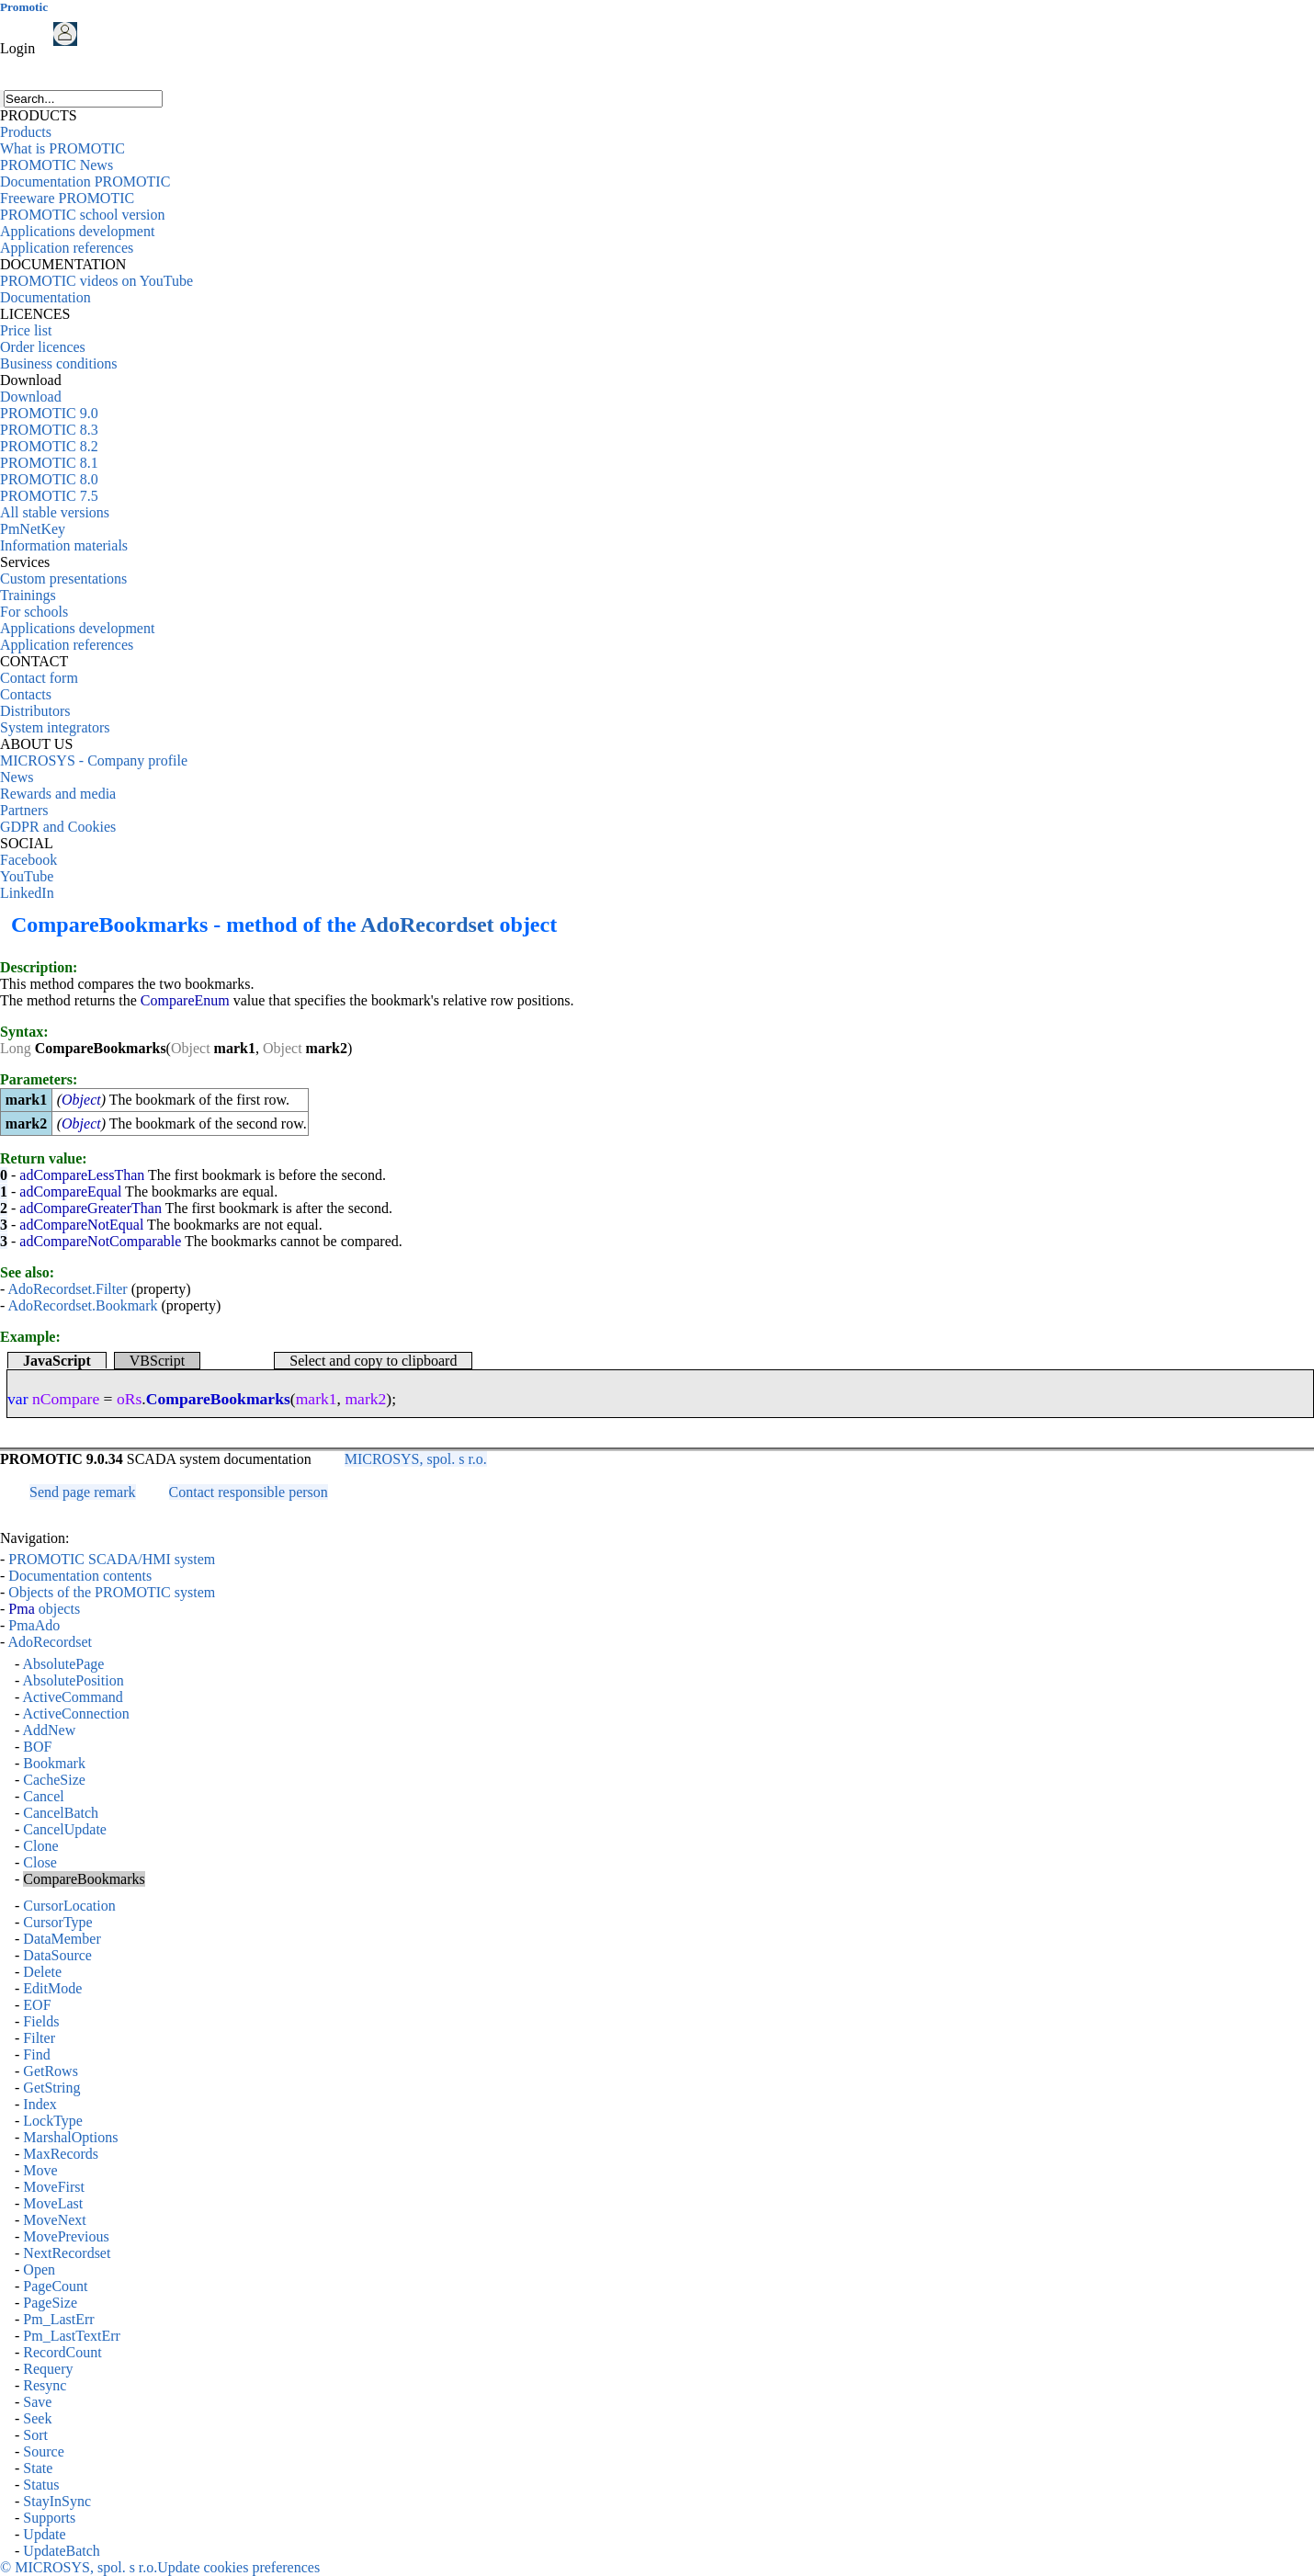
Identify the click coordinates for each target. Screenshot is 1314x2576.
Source (43, 2451)
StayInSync (57, 2501)
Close (39, 1862)
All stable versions (54, 512)
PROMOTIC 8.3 (49, 429)
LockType (53, 2120)
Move (40, 2170)
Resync (44, 2385)
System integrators (55, 727)
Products (25, 132)
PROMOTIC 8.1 (49, 463)
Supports (49, 2517)
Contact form (39, 678)
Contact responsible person (248, 1492)
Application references (66, 247)
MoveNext (54, 2220)
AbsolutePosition (72, 1680)
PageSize (50, 2302)
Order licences (42, 347)
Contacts (25, 694)
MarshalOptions (70, 2137)
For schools (34, 611)
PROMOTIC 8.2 (49, 446)
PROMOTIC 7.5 (49, 496)
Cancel (43, 1796)
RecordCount (62, 2352)
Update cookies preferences (238, 2567)
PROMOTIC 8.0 (49, 479)
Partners (24, 810)
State (37, 2468)
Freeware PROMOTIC (67, 198)
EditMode (52, 1988)
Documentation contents (80, 1575)
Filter (39, 2038)
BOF (37, 1746)
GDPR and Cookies (58, 826)
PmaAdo (34, 1625)
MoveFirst (54, 2187)
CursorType (57, 1922)
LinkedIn (27, 893)
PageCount (55, 2286)
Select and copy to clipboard (373, 1360)
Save (37, 2402)
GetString (51, 2087)
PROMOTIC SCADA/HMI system (111, 1559)
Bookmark (54, 1763)
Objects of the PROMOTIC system (111, 1592)
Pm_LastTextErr (71, 2335)
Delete (42, 1972)
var (17, 1399)
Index (39, 2104)
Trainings (28, 595)
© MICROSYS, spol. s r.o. (78, 2567)
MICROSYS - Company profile (93, 760)
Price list (25, 330)
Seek (37, 2418)
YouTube (26, 876)
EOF (37, 2005)
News (16, 777)
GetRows (50, 2071)
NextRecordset (66, 2253)
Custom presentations (63, 578)
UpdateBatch (61, 2551)
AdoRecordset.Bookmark (82, 1305)
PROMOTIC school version (82, 214)
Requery (48, 2369)
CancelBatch (60, 1813)
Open (39, 2269)
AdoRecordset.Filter (67, 1289)
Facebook (28, 860)
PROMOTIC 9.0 (49, 413)
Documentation (45, 297)
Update (44, 2534)
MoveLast (53, 2203)
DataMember (61, 1938)
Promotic (24, 7)
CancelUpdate (65, 1829)
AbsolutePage (63, 1664)
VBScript (157, 1360)
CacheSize (54, 1779)
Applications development (77, 231)
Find (36, 2054)
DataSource (57, 1955)
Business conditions (59, 363)
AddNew (48, 1730)
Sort (35, 2435)
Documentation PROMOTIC (85, 181)
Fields (41, 2021)
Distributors (35, 711)
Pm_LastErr (58, 2319)
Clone (40, 1846)
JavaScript (57, 1360)
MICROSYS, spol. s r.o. (416, 1459)
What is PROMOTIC (62, 148)
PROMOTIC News (56, 165)
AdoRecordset (426, 924)
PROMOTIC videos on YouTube (96, 281)
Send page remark (82, 1492)
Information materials (64, 545)
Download (31, 396)
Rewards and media (58, 793)
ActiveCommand (72, 1697)
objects (44, 1609)
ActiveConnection (75, 1713)
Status (41, 2484)
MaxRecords (60, 2154)
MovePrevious (65, 2236)
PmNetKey (32, 529)
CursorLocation (69, 1905)
